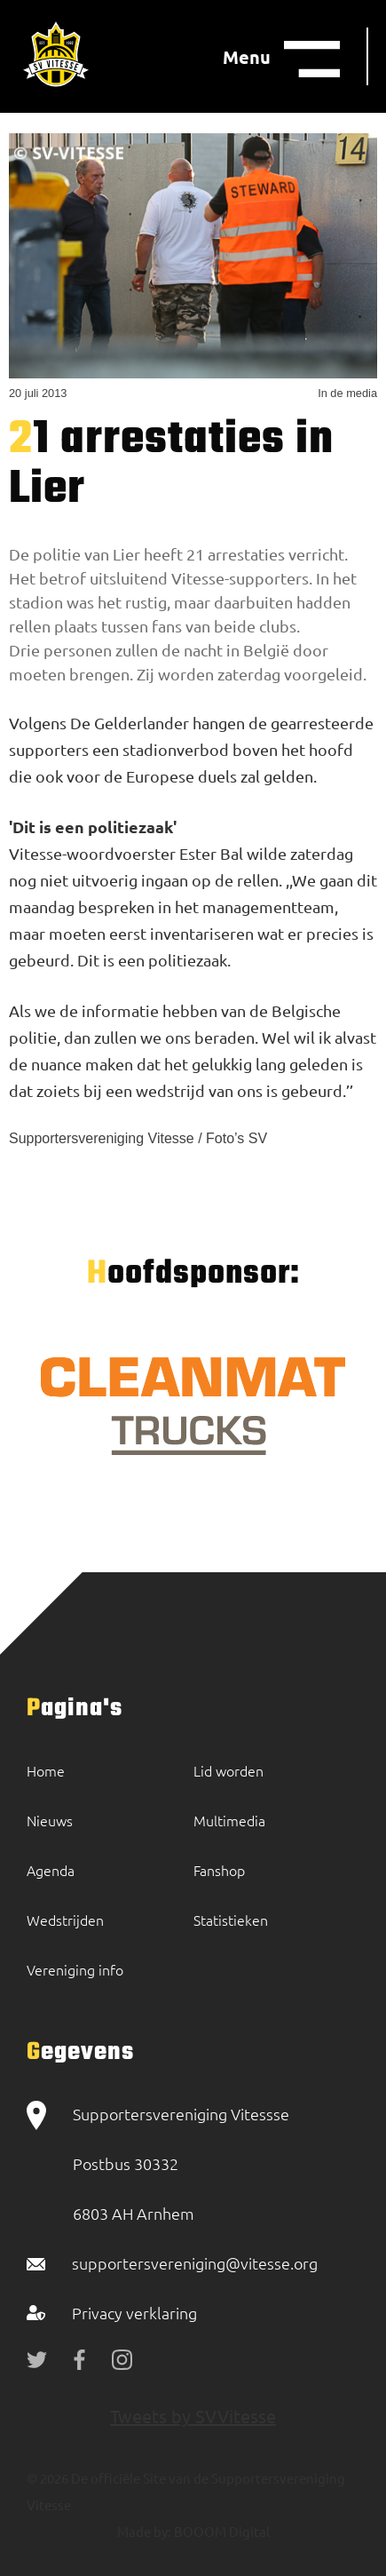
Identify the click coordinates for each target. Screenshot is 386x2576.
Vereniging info (75, 1969)
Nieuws (50, 1820)
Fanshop (219, 1870)
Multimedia (229, 1820)
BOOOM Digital (220, 2531)
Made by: (144, 2531)
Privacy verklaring (134, 2312)
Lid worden (228, 1770)
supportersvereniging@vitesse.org (195, 2263)
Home (46, 1770)
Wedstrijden (65, 1919)
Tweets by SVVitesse (193, 2416)
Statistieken (230, 1919)
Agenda (51, 1870)
